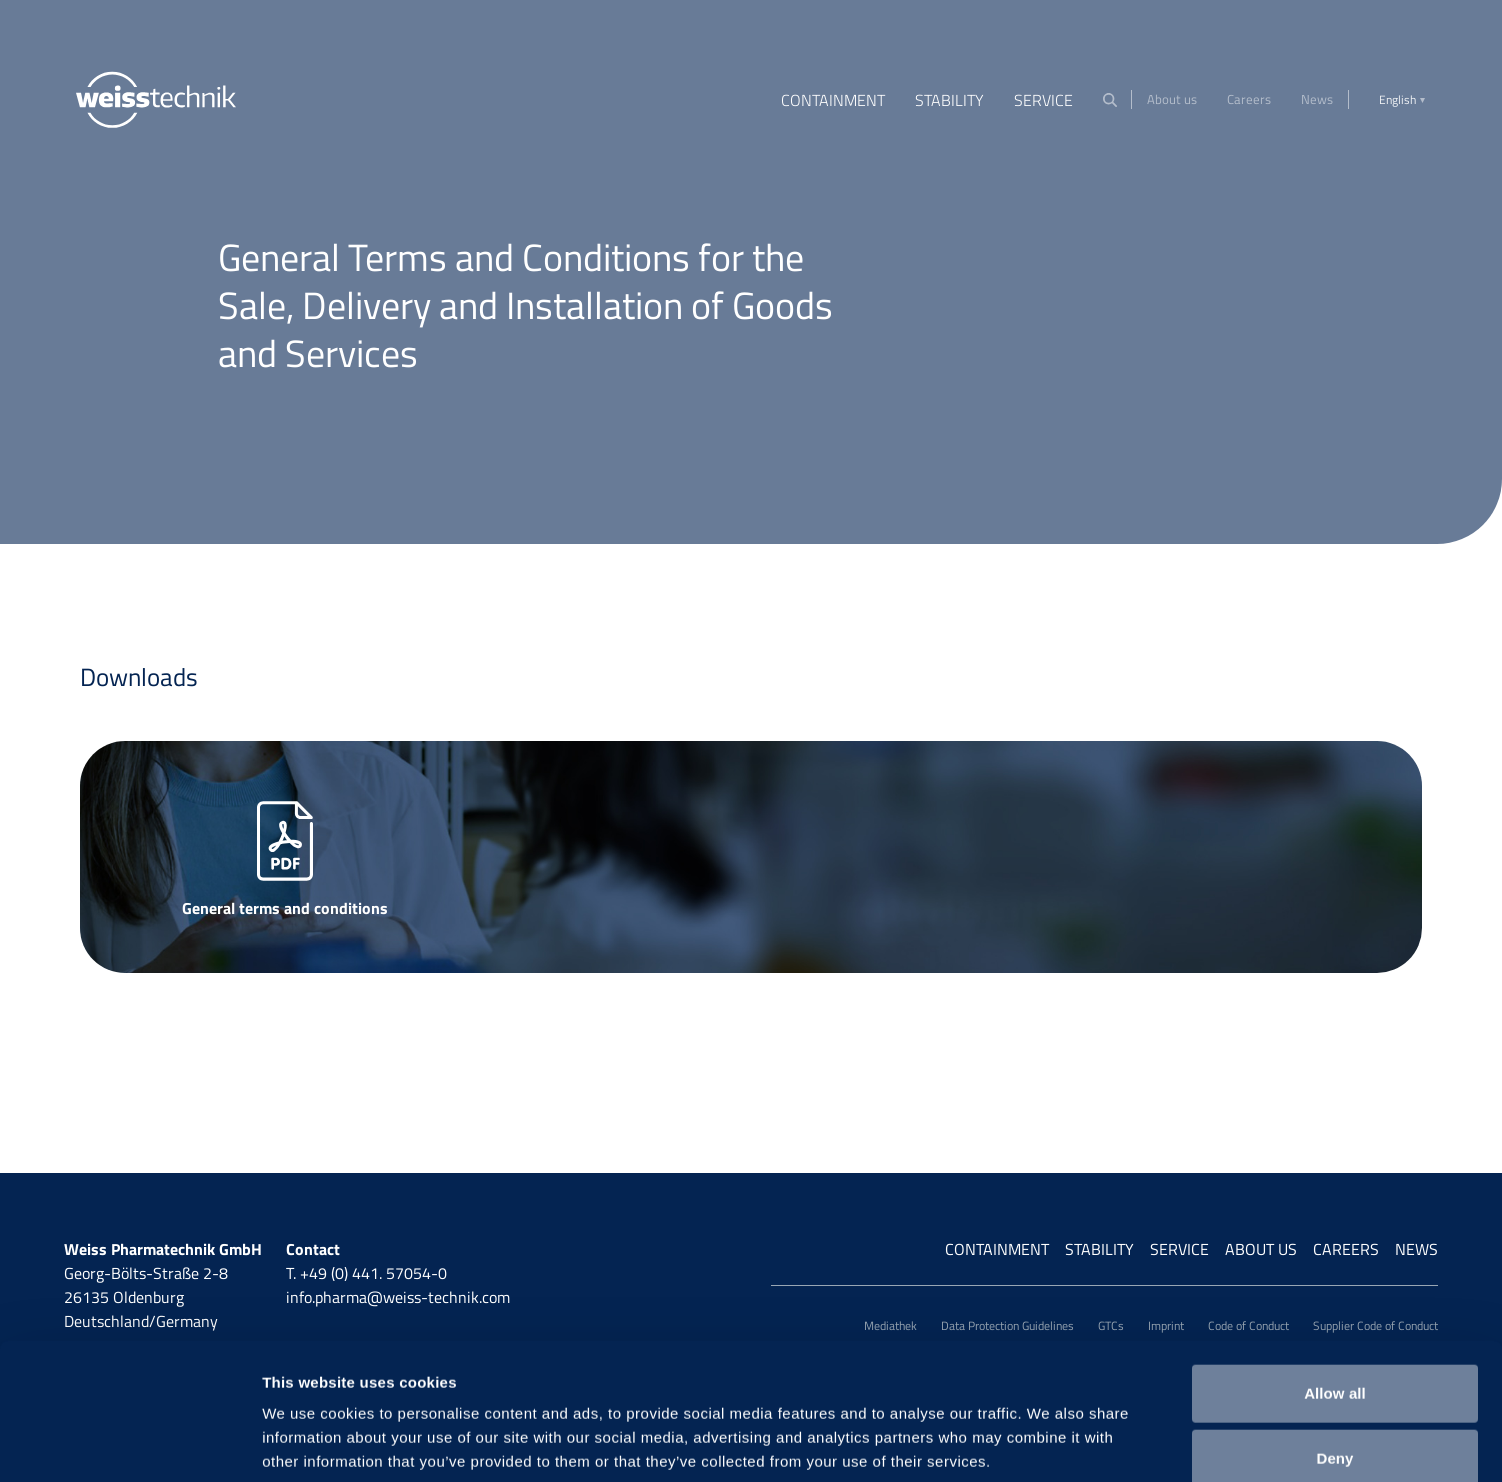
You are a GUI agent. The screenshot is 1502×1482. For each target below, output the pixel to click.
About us (1172, 99)
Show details (1049, 1442)
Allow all (1335, 1284)
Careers (1249, 99)
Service (1043, 100)
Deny (1334, 1350)
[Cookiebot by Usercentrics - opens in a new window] (129, 1443)
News (1317, 99)
